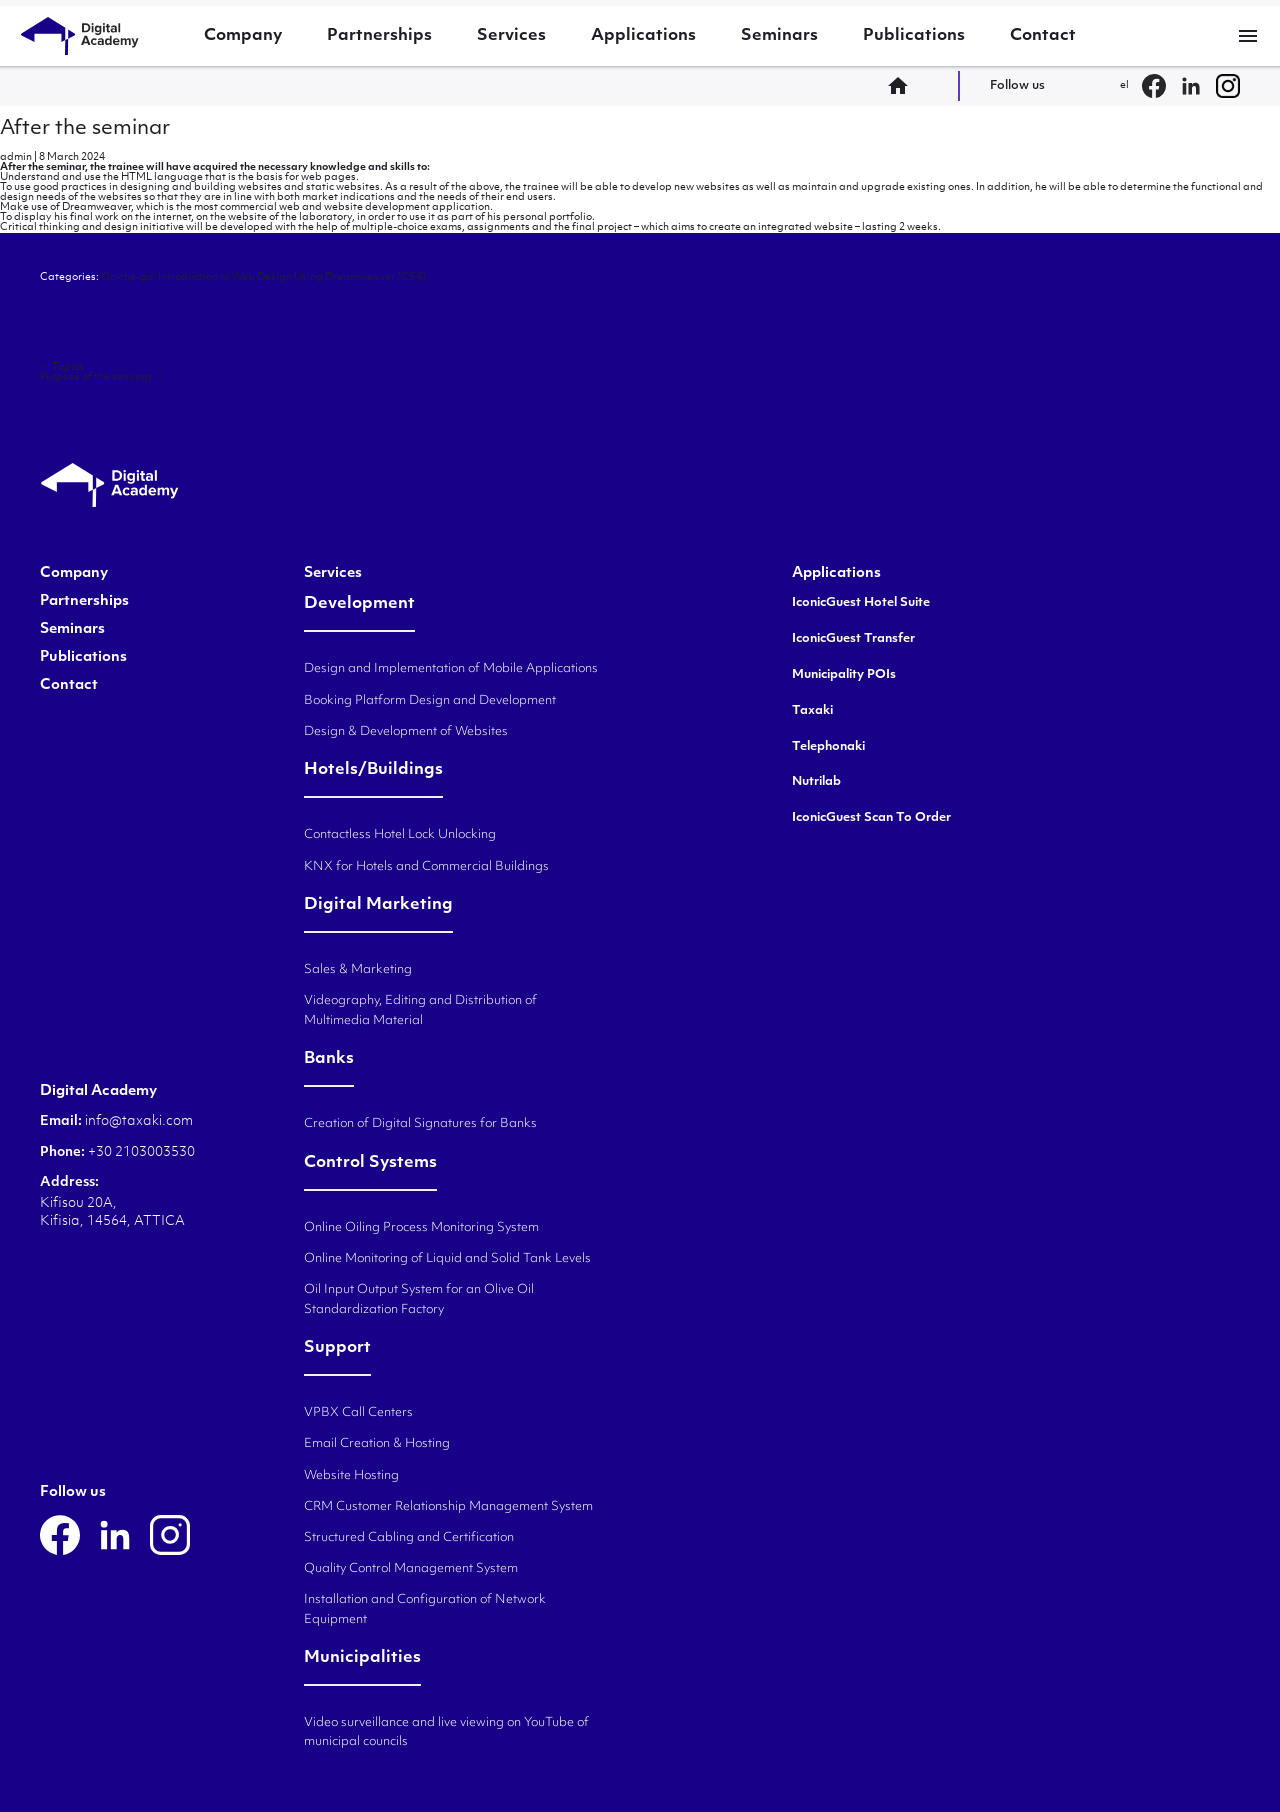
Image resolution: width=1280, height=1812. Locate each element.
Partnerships (379, 36)
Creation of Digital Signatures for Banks (420, 1124)
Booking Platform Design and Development (430, 701)
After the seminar (85, 129)
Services (511, 36)
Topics (62, 367)
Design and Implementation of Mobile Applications (451, 669)
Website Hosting (351, 1476)
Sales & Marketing (358, 970)
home (904, 86)
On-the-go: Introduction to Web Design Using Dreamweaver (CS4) (263, 277)
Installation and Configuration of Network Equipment (425, 1609)
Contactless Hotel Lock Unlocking (400, 835)
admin (16, 157)
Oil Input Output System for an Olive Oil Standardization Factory (419, 1299)
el (1124, 85)
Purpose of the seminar (102, 377)
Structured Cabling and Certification (409, 1538)
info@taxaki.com (139, 1121)
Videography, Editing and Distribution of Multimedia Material (420, 1010)
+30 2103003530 (140, 1152)
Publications (914, 36)
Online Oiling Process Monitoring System (421, 1228)
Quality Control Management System (411, 1569)
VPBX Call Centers (358, 1413)
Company (243, 36)
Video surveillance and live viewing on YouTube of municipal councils (446, 1732)
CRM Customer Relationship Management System (448, 1507)
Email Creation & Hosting (377, 1444)
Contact (1043, 36)
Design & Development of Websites (406, 732)
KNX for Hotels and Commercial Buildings (426, 867)
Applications (643, 36)
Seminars (779, 36)
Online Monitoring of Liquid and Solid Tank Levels (447, 1259)
